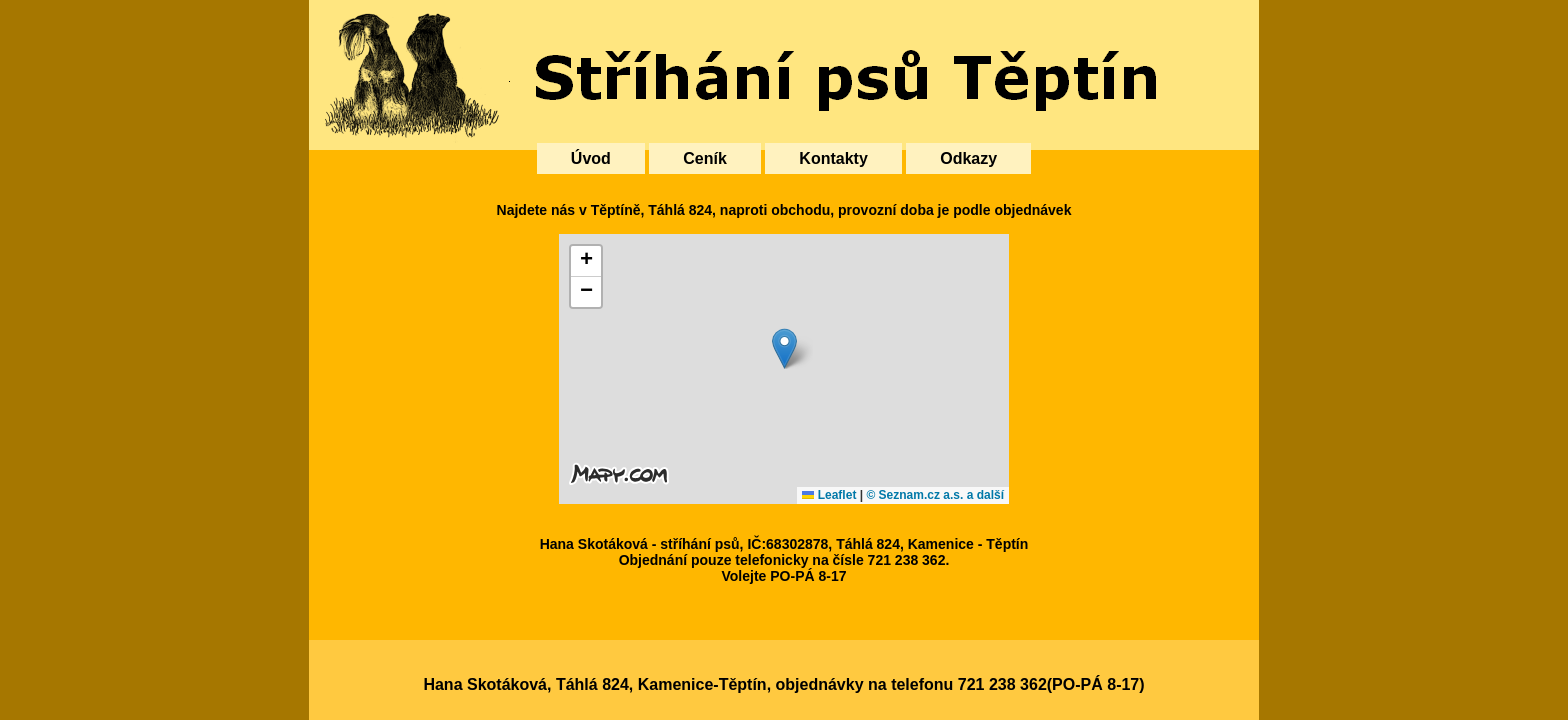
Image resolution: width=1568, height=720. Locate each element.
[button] (784, 348)
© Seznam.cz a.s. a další (935, 495)
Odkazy (968, 158)
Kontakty (833, 158)
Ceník (705, 158)
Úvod (591, 158)
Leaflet (829, 495)
